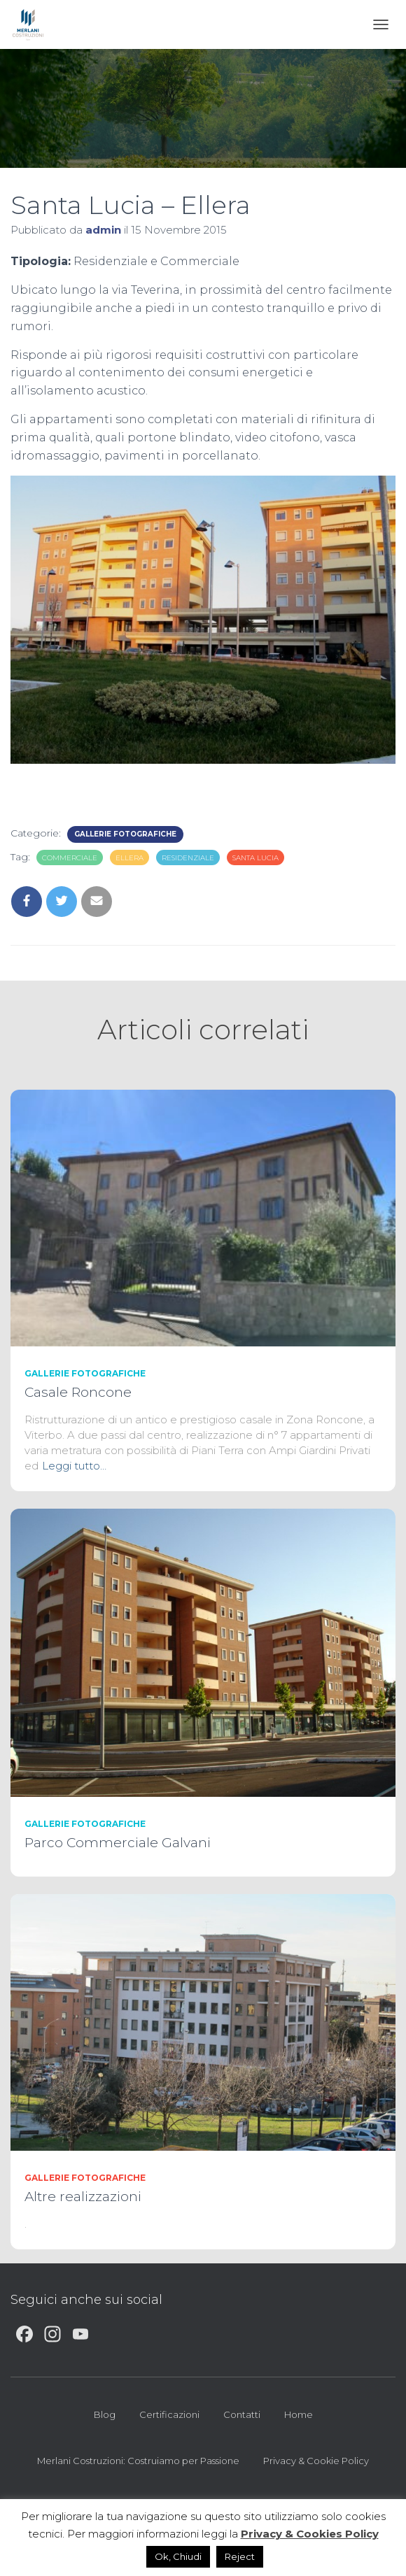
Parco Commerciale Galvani (117, 1843)
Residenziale (188, 857)
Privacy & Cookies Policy (310, 2533)
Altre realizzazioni (82, 2197)
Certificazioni (169, 2414)
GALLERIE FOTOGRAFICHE (125, 834)
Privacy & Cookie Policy (316, 2460)
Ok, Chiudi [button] (178, 2556)
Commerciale (69, 857)
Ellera (129, 857)
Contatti (241, 2414)
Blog (104, 2414)
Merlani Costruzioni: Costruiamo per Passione (138, 2460)
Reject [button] (240, 2556)
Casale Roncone (78, 1392)
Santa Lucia (255, 857)
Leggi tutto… (74, 1465)
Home (298, 2414)
